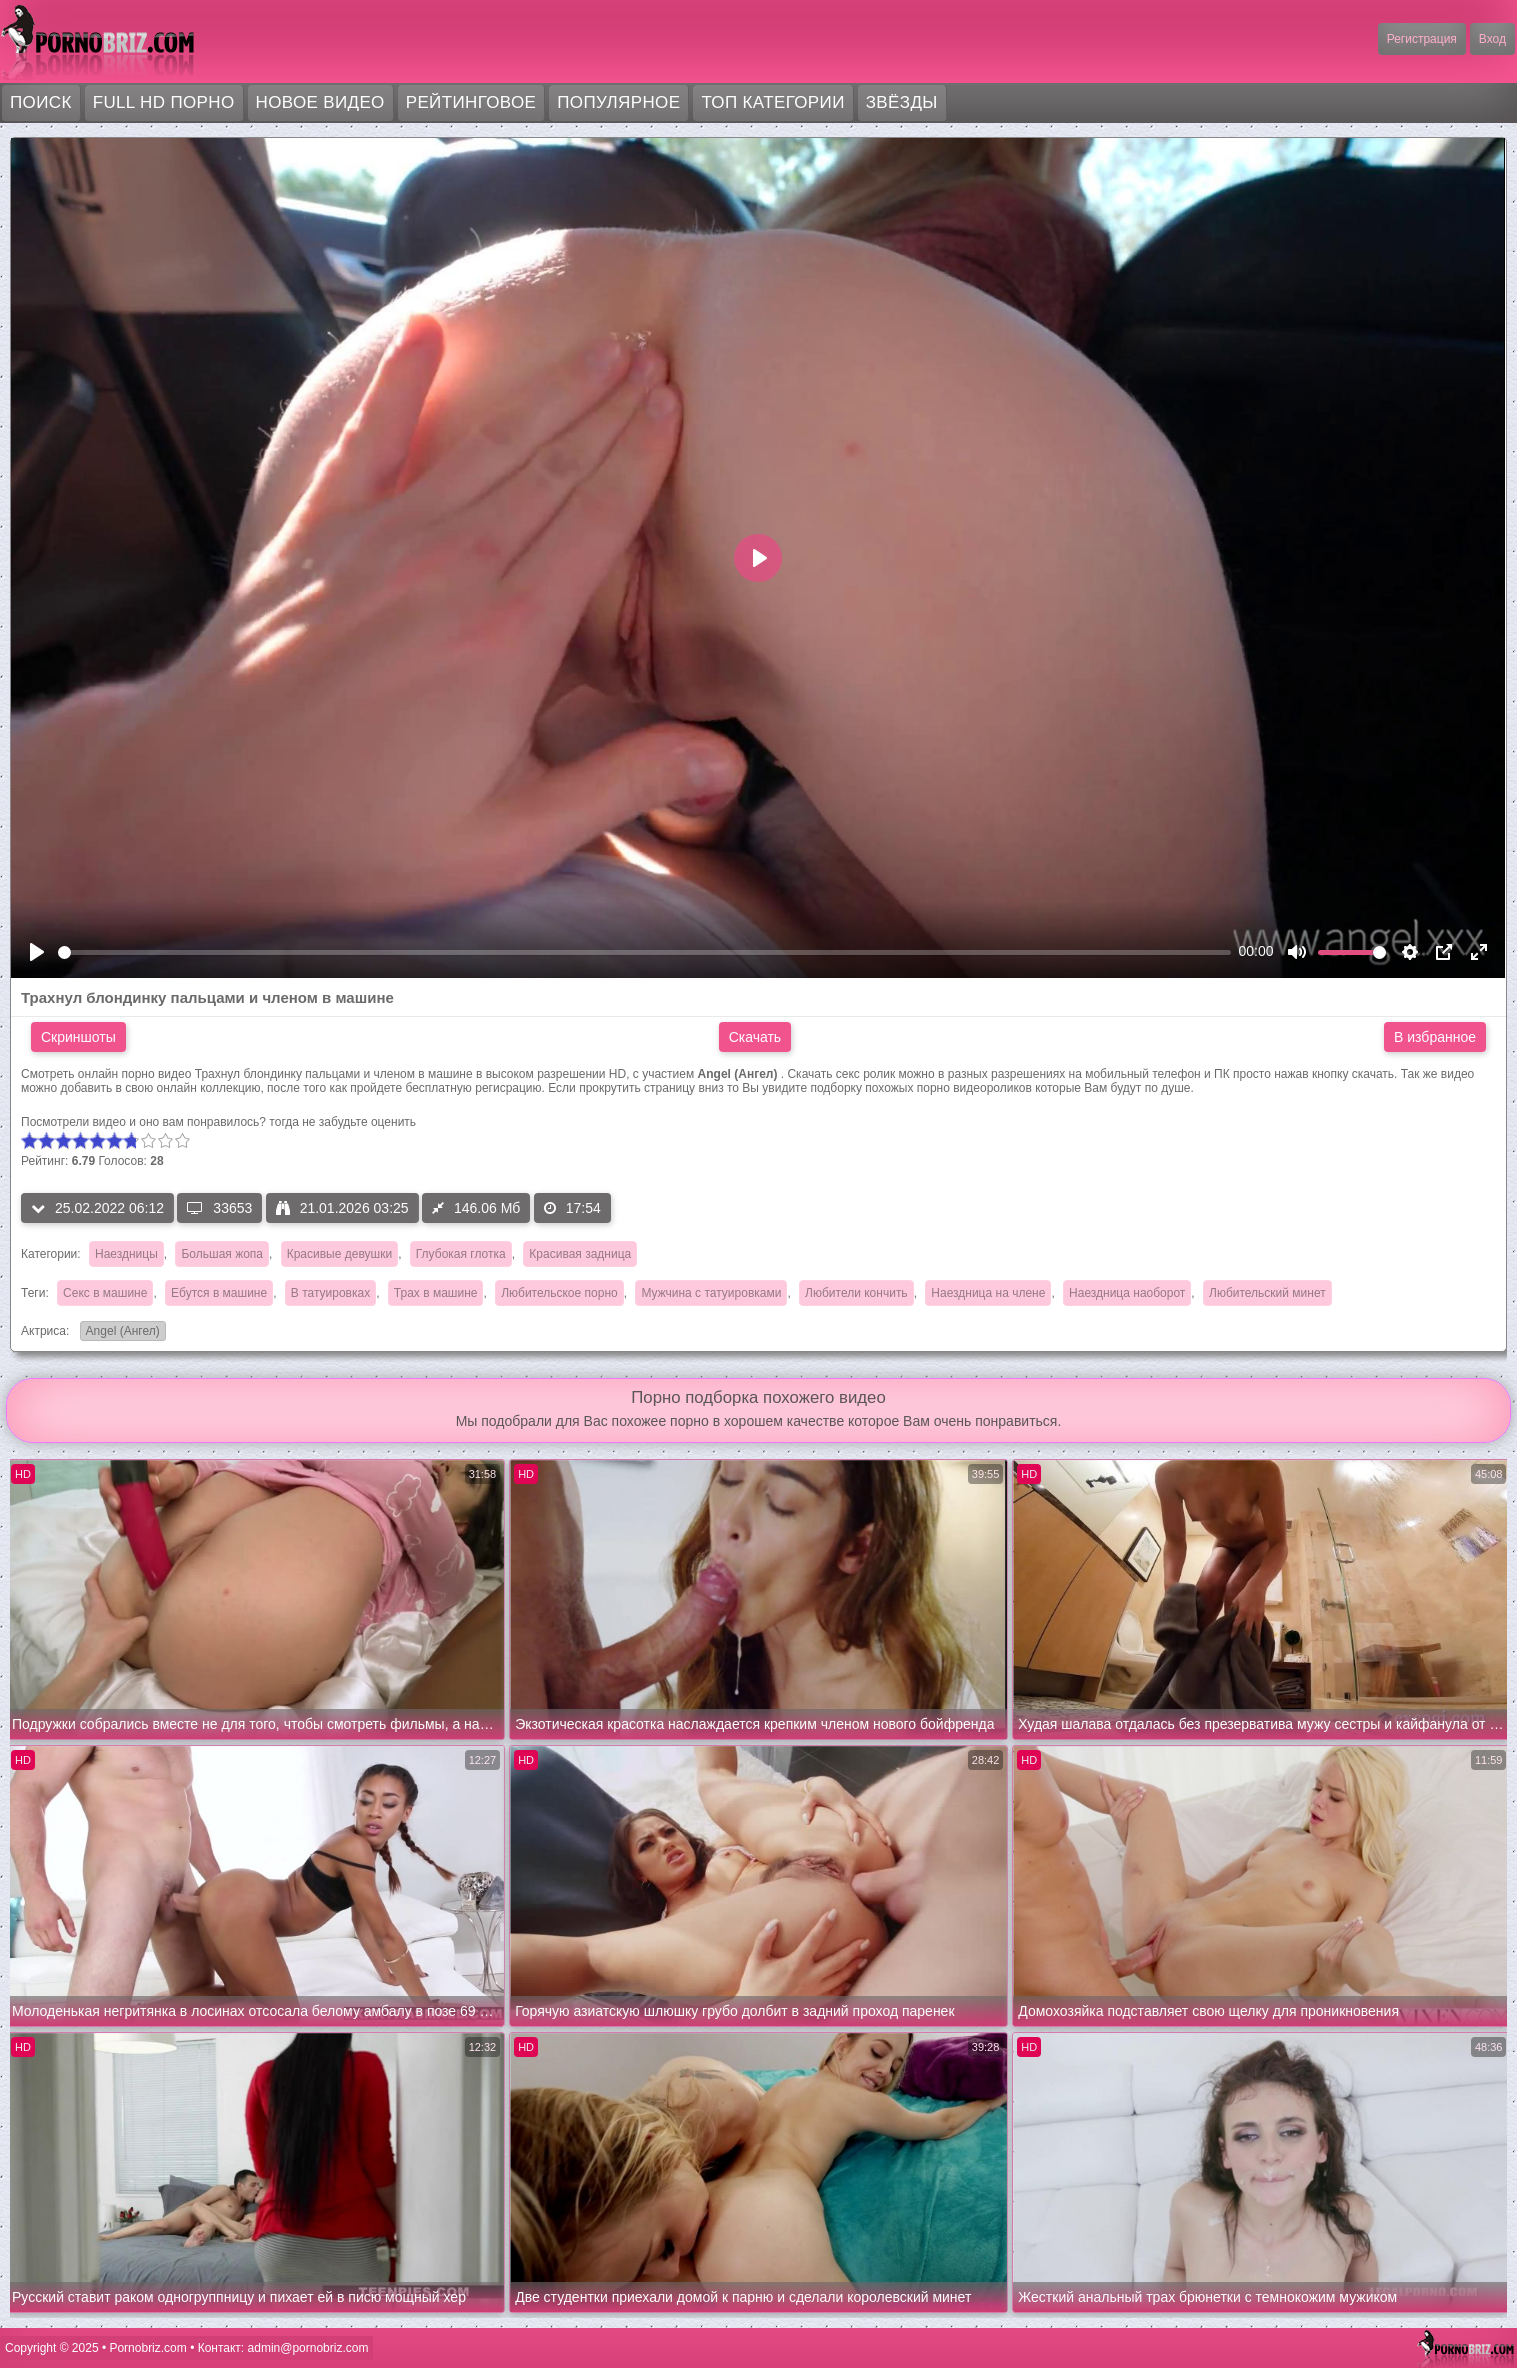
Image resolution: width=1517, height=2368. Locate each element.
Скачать (755, 1037)
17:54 (572, 1208)
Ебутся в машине (219, 1293)
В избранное (1435, 1037)
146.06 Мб (476, 1208)
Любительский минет (1267, 1293)
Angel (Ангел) (120, 1332)
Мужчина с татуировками (711, 1293)
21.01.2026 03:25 (342, 1208)
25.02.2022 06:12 (97, 1208)
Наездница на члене (988, 1293)
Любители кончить (856, 1293)
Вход (1492, 39)
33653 (219, 1208)
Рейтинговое (471, 102)
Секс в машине (105, 1293)
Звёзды (902, 102)
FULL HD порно (164, 102)
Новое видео (320, 102)
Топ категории (772, 102)
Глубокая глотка (461, 1254)
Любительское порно (559, 1293)
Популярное (618, 102)
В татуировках (330, 1293)
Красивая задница (580, 1254)
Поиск (41, 102)
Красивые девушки (339, 1254)
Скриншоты (78, 1037)
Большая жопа (222, 1254)
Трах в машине (436, 1293)
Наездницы (126, 1254)
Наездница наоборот (1127, 1293)
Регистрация (1422, 39)
